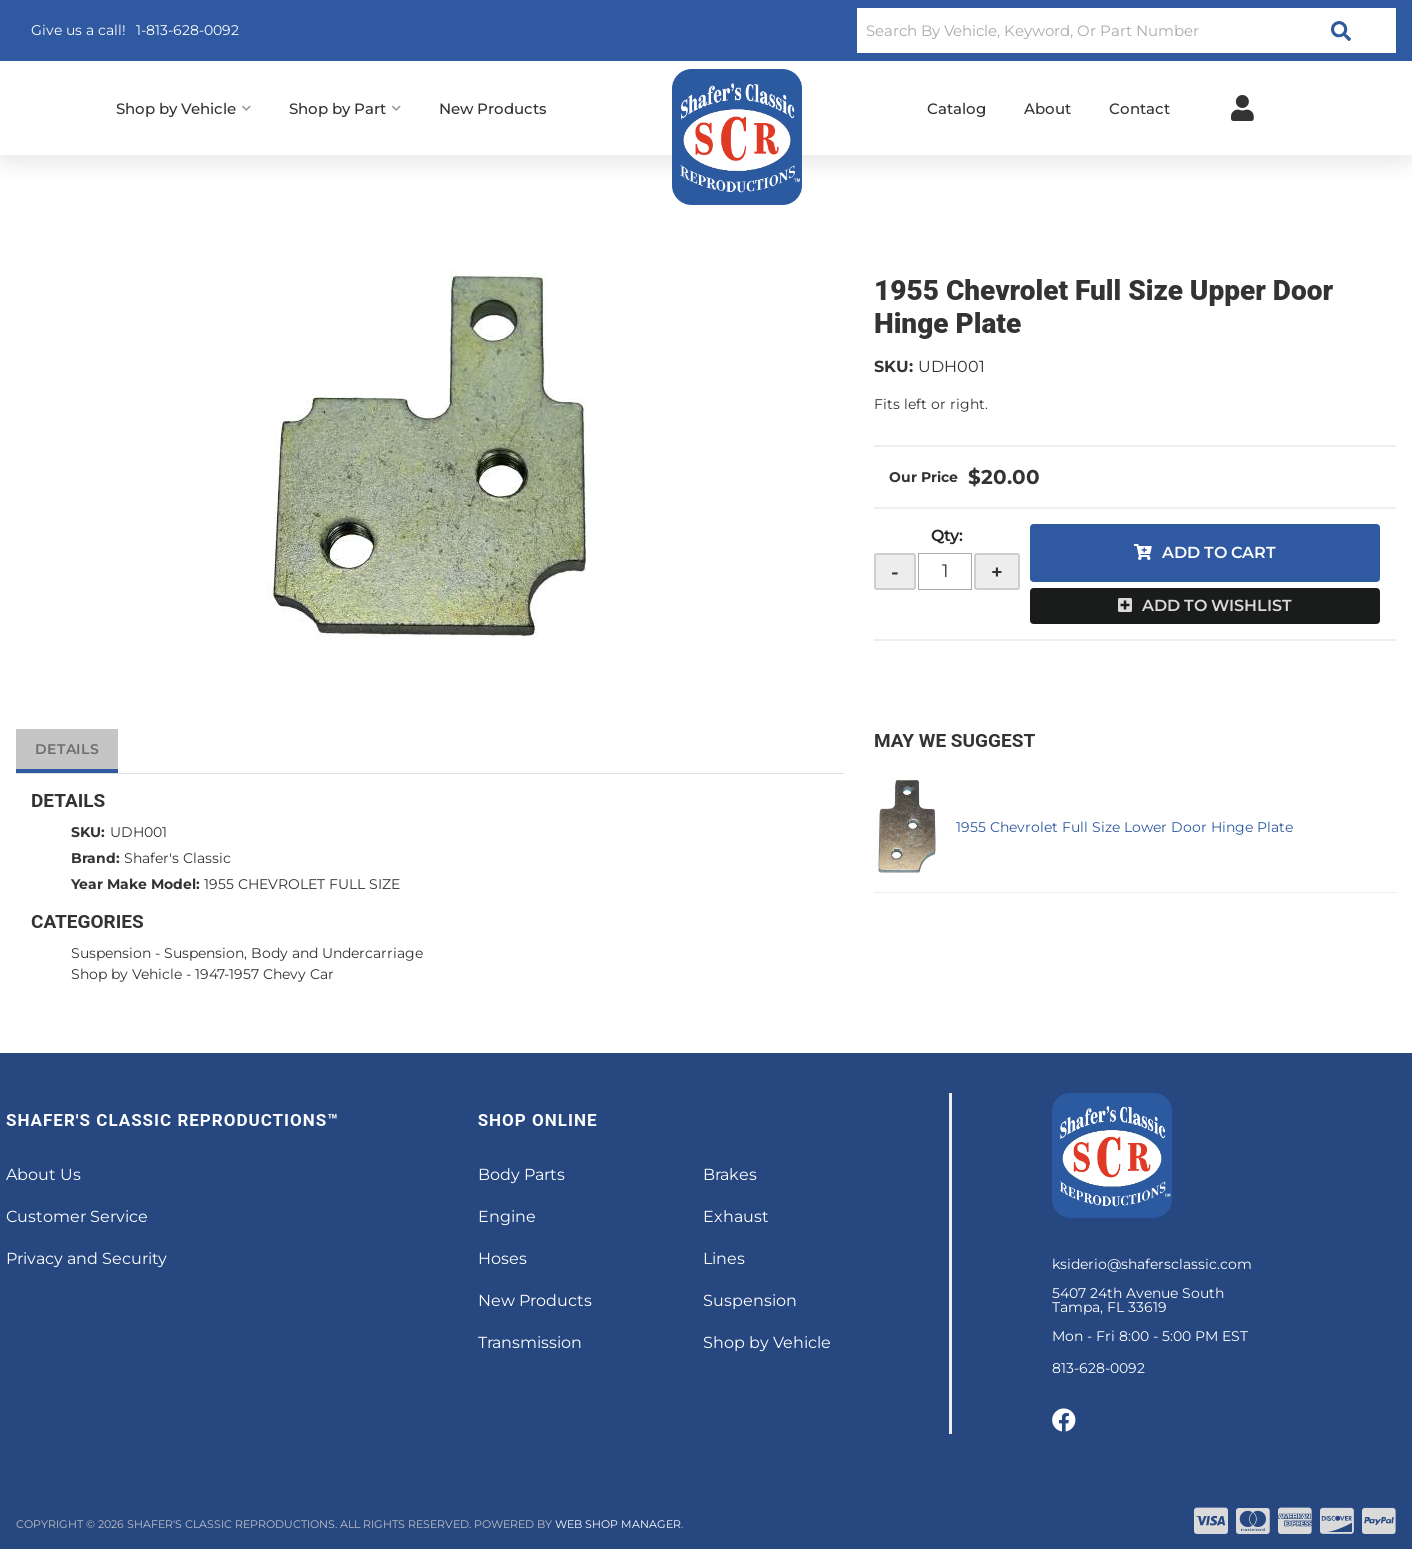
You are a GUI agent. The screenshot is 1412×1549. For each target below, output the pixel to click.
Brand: (95, 858)
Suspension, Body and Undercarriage (293, 953)
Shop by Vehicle (126, 974)
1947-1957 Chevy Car (264, 974)
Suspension (111, 953)
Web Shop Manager (618, 1524)
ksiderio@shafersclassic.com (1152, 1264)
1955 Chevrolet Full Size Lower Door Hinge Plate (1124, 827)
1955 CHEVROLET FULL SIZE (302, 884)
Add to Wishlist (1217, 605)
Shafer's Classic (177, 858)
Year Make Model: (135, 884)
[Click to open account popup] (1242, 108)
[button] (1126, 30)
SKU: (893, 366)
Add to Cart (1219, 552)
